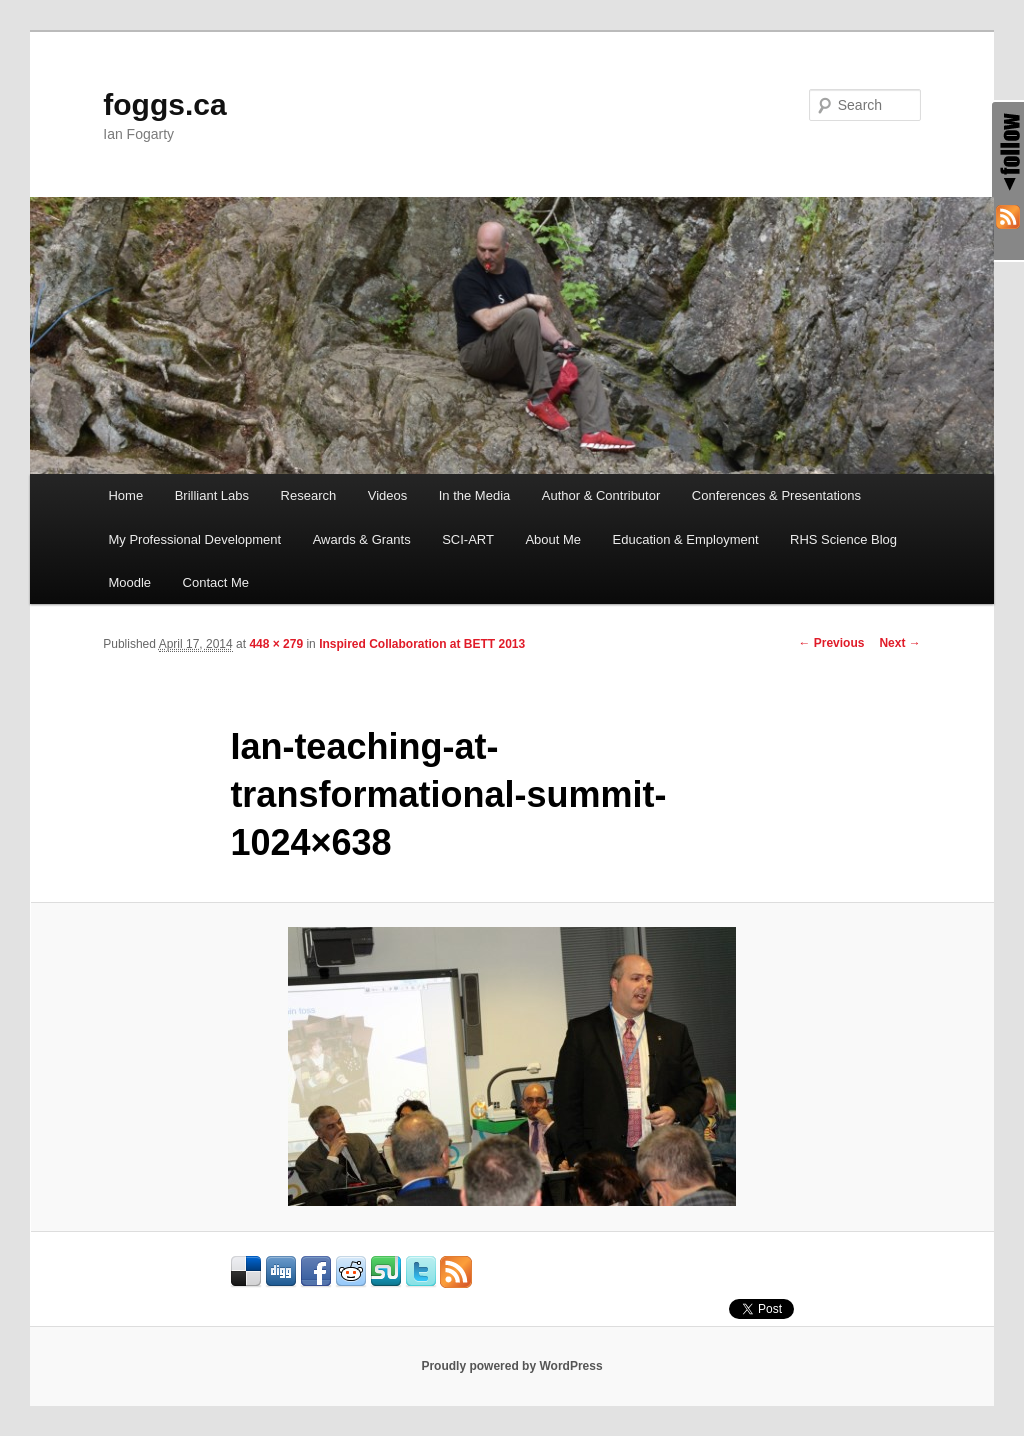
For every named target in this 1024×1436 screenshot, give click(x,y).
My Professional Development (194, 539)
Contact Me (216, 582)
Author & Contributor (601, 495)
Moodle (129, 582)
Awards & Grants (362, 539)
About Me (553, 539)
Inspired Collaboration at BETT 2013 (422, 644)
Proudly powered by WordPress (511, 1366)
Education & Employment (686, 539)
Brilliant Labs (212, 495)
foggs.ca (164, 104)
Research (309, 495)
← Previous (831, 643)
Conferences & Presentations (776, 495)
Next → (899, 643)
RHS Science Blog (843, 539)
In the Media (475, 495)
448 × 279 (276, 644)
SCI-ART (468, 539)
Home (125, 495)
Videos (388, 495)
